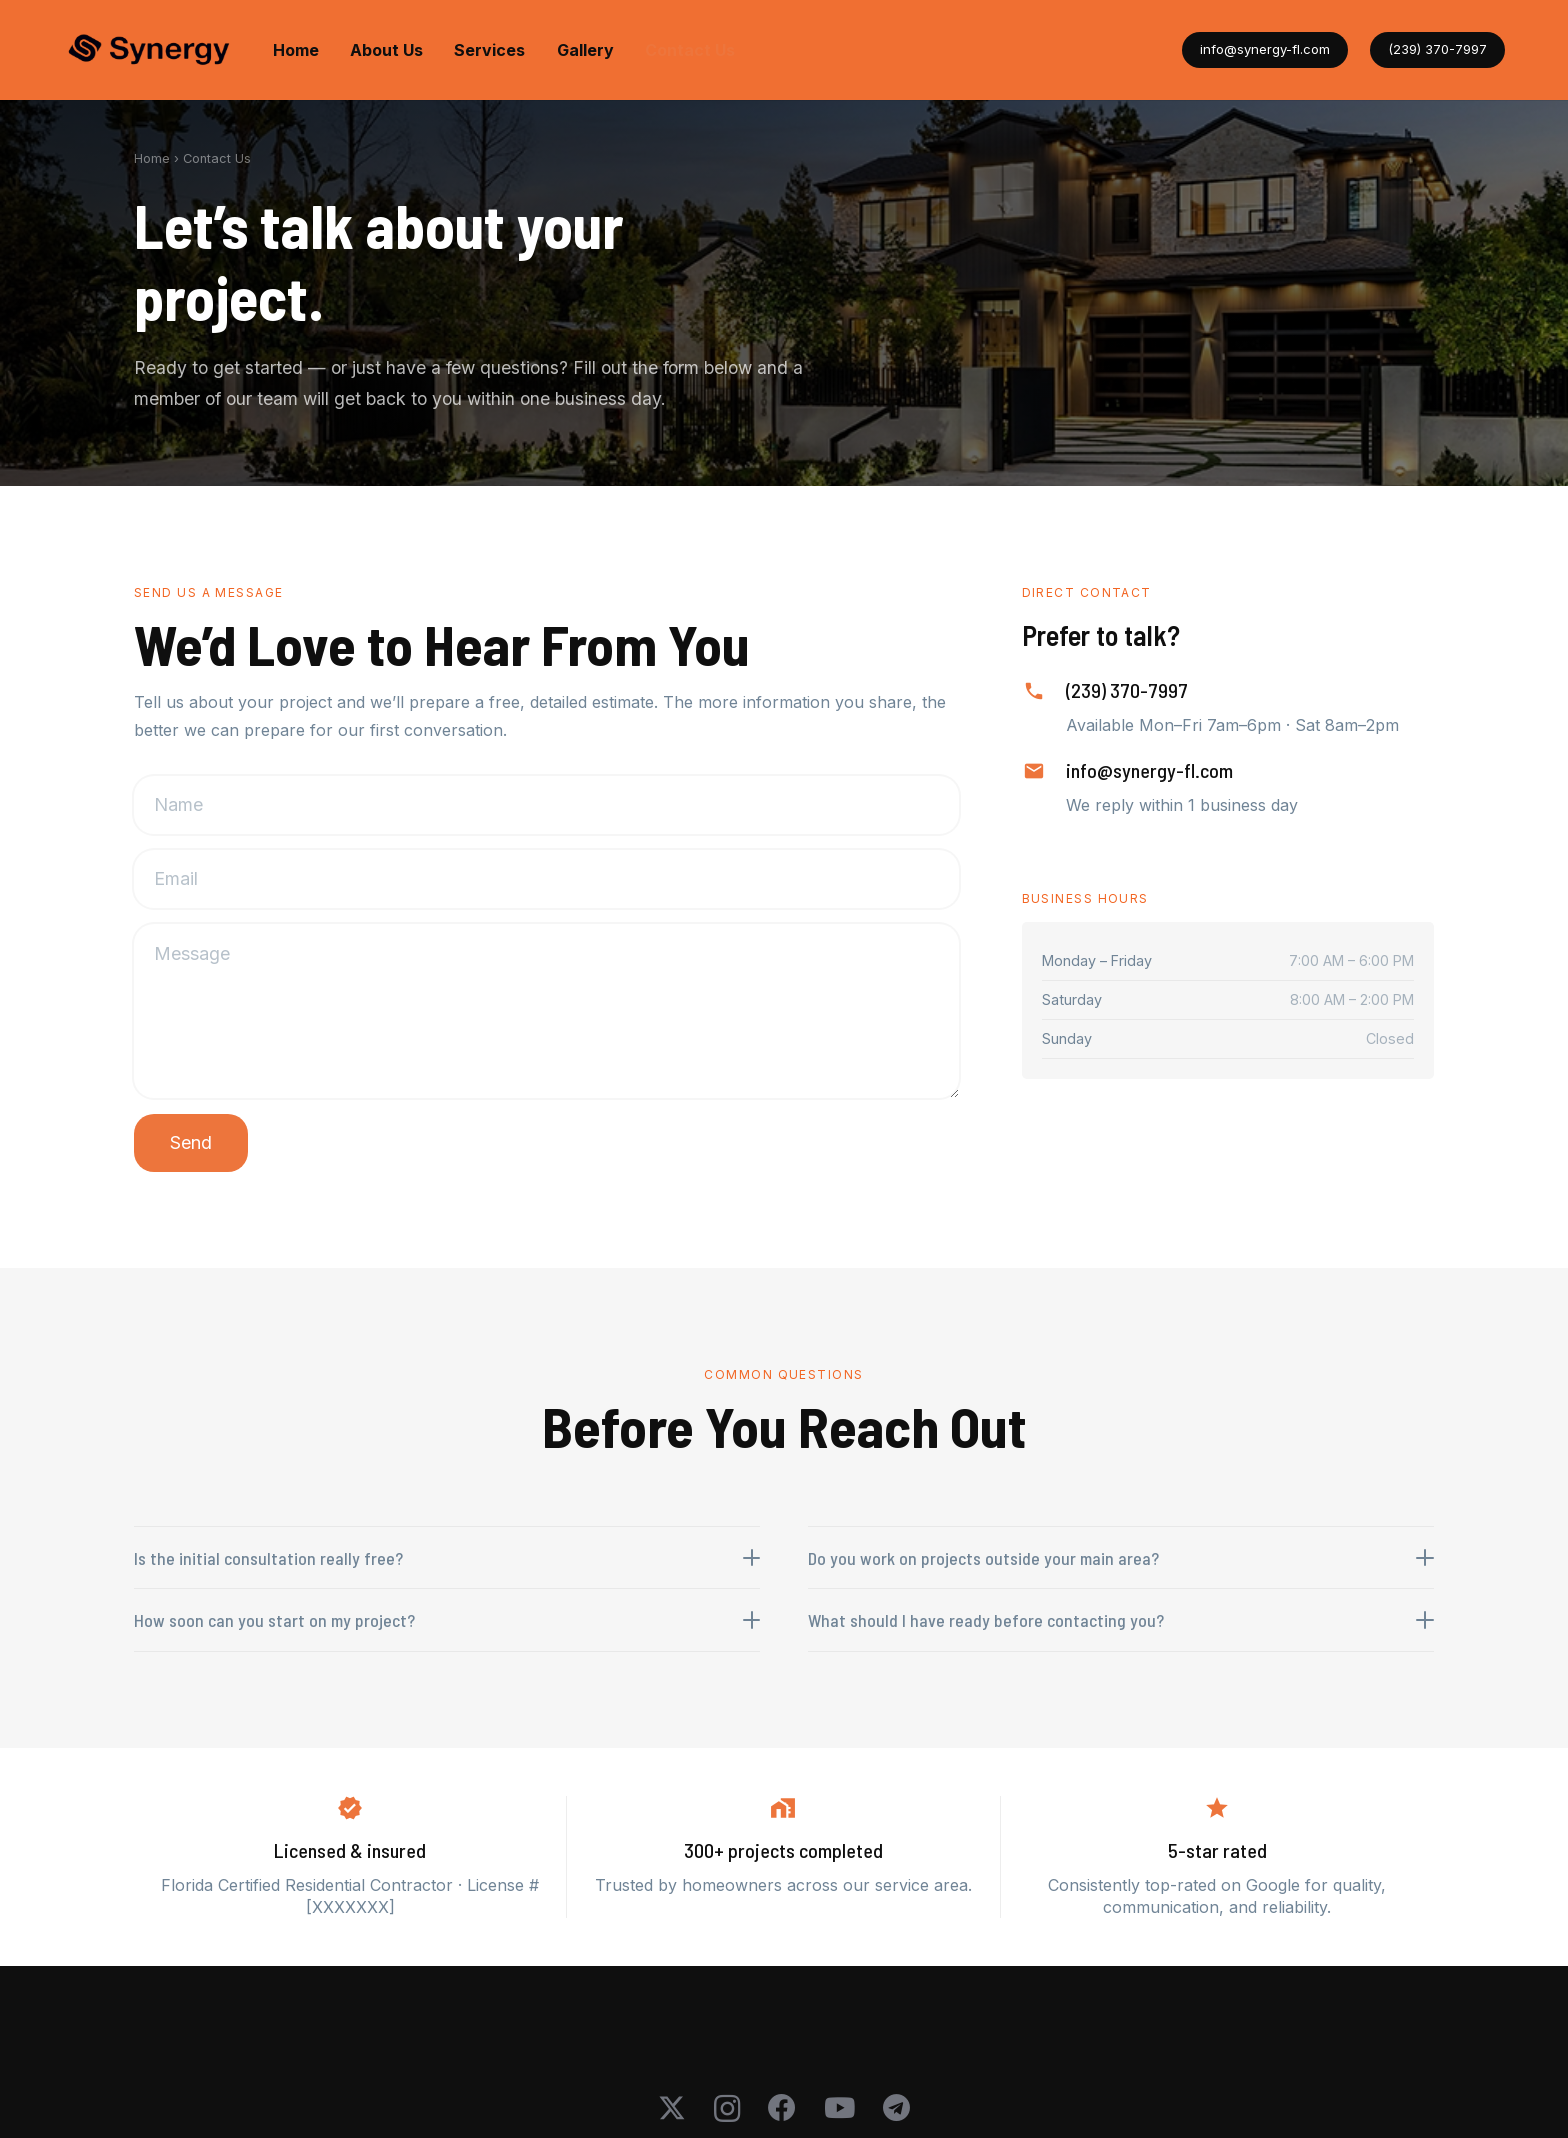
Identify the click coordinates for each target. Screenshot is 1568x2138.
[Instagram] (727, 2109)
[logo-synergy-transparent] (149, 50)
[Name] (546, 805)
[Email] (546, 879)
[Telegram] (896, 2108)
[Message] (546, 1011)
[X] (672, 2108)
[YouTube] (839, 2108)
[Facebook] (782, 2108)
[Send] (191, 1143)
